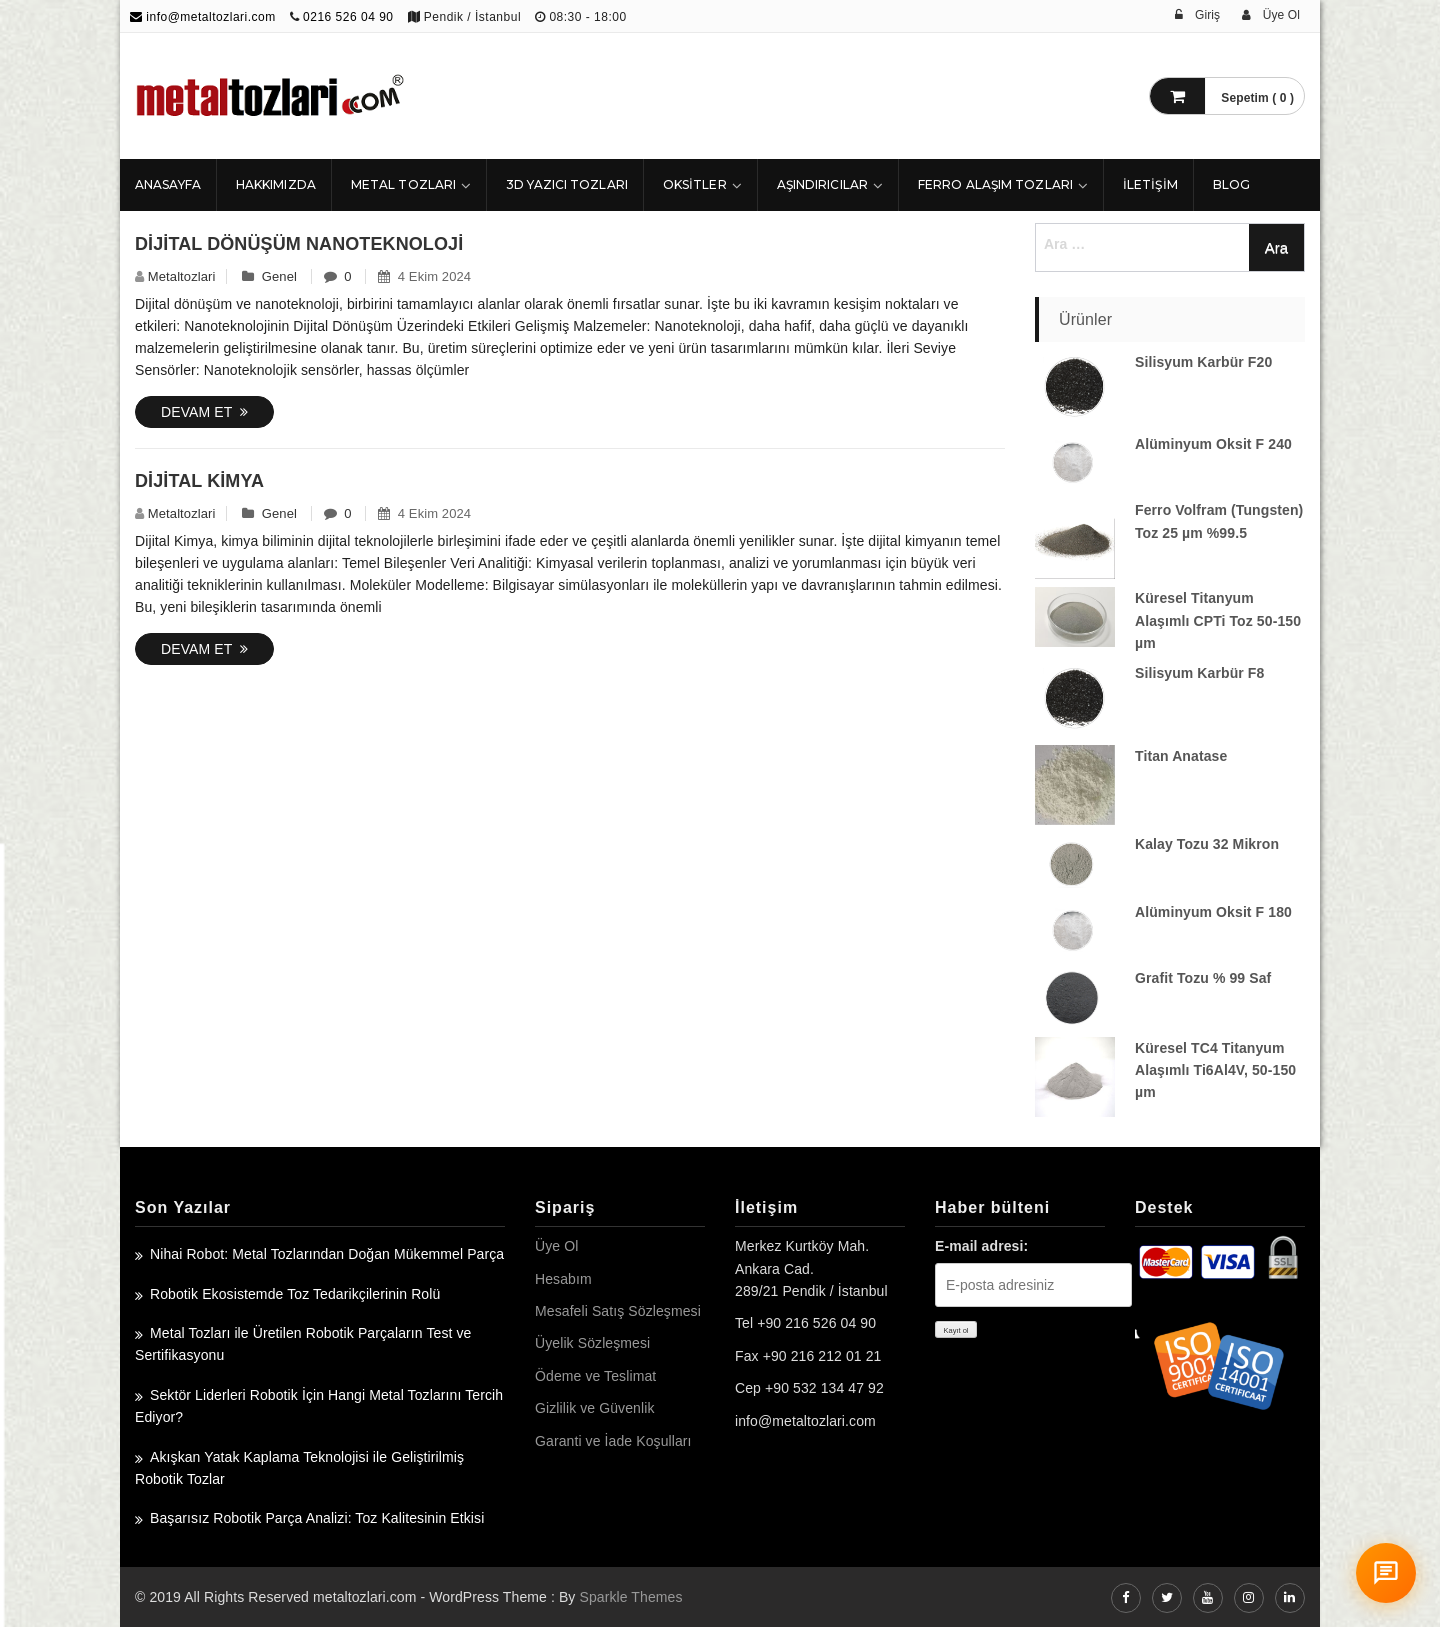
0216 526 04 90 (348, 17)
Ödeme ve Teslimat (595, 1376)
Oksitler (695, 184)
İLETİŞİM (1150, 184)
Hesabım (563, 1279)
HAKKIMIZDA (276, 184)
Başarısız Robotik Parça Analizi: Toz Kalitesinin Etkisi (317, 1518)
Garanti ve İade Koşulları (613, 1441)
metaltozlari (182, 276)
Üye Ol (556, 1246)
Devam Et (204, 412)
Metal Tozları (403, 184)
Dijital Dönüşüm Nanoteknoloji (299, 244)
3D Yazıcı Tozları (567, 184)
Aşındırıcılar (822, 184)
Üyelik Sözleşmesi (592, 1343)
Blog (1231, 184)
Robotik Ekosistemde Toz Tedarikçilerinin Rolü (295, 1294)
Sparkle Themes (630, 1597)
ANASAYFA (168, 184)
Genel (279, 276)
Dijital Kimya (199, 481)
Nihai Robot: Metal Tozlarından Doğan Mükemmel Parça (327, 1254)
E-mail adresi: (981, 1246)
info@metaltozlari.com (203, 17)
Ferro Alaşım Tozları (995, 184)
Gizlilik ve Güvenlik (594, 1408)
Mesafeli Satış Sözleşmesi (618, 1311)
